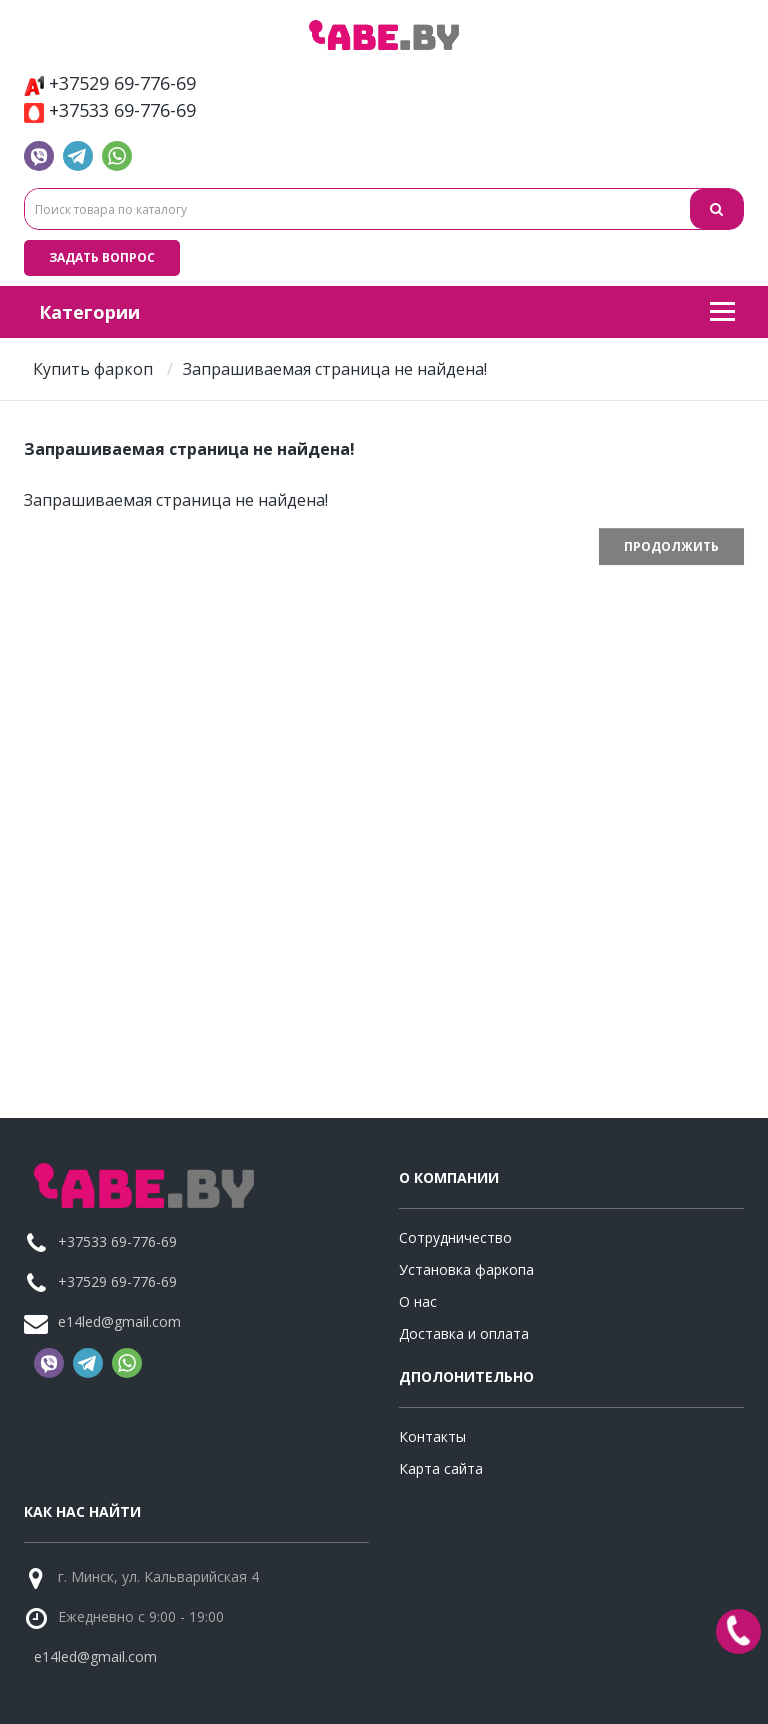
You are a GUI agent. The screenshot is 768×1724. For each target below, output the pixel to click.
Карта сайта (441, 1468)
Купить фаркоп (93, 369)
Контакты (432, 1436)
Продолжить (671, 546)
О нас (418, 1301)
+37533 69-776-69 (110, 110)
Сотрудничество (455, 1237)
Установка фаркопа (466, 1269)
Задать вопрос (102, 257)
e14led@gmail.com (119, 1321)
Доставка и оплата (464, 1333)
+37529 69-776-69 (110, 83)
